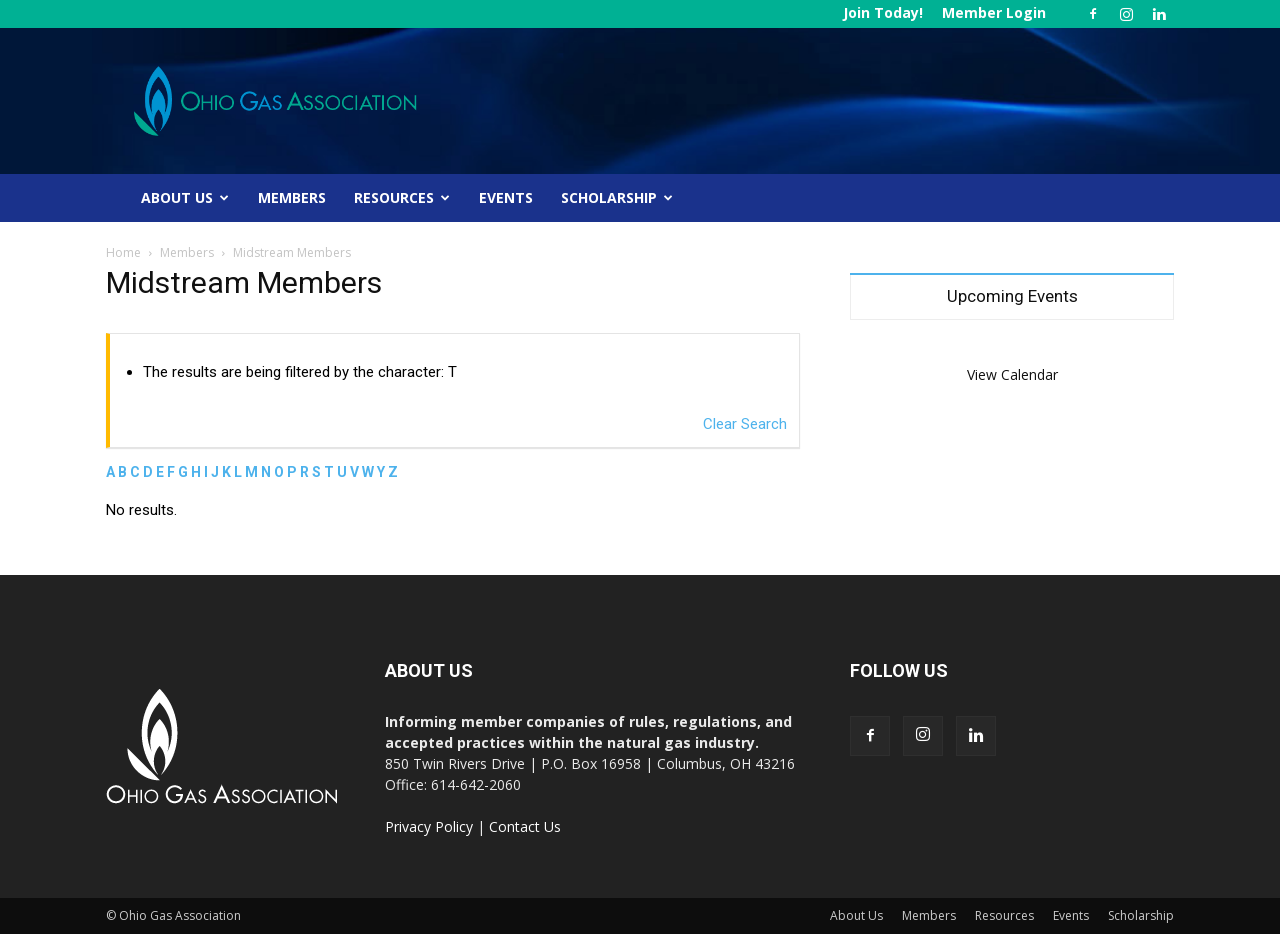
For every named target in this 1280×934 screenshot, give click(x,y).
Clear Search (745, 424)
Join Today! (883, 12)
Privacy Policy (429, 826)
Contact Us (525, 826)
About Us (185, 197)
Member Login (994, 12)
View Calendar (1012, 374)
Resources (402, 197)
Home (123, 252)
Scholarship (617, 197)
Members (292, 197)
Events (506, 197)
